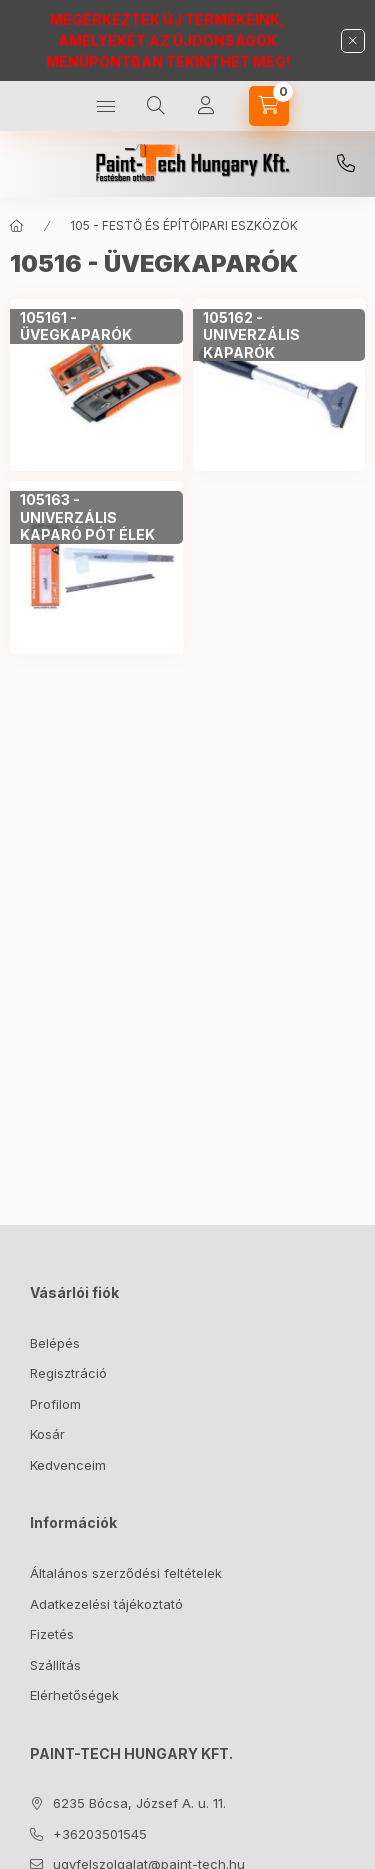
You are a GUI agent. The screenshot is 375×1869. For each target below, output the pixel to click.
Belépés (55, 1343)
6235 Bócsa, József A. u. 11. (139, 1803)
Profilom (55, 1404)
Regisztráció (68, 1373)
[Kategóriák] (106, 106)
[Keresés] (156, 106)
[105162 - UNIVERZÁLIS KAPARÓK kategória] (279, 335)
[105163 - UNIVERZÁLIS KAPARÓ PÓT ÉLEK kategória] (96, 517)
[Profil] (206, 106)
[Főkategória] (17, 226)
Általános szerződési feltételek (126, 1573)
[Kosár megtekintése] (269, 106)
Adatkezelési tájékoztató (106, 1604)
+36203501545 (346, 164)
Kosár (47, 1434)
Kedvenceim (68, 1465)
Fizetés (52, 1634)
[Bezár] (353, 41)
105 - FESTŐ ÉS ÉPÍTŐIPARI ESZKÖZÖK (184, 225)
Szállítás (55, 1665)
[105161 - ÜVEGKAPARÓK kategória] (96, 326)
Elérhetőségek (74, 1695)
